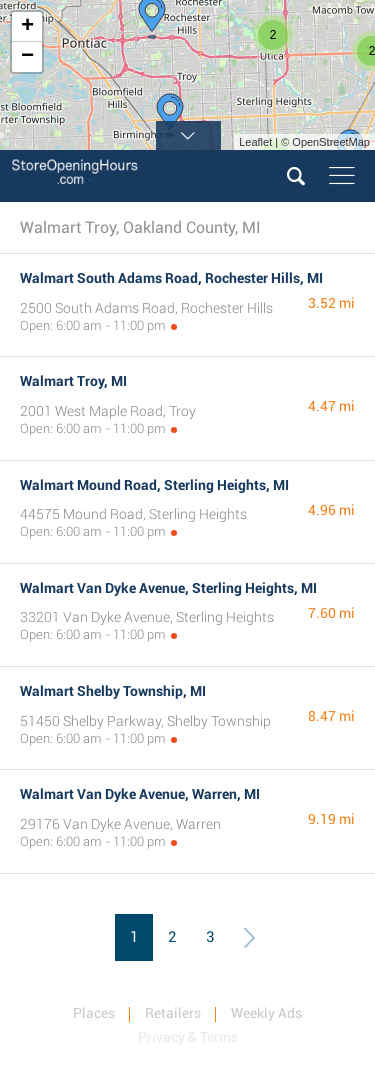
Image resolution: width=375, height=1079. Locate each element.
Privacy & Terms (188, 1037)
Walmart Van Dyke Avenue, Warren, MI (140, 794)
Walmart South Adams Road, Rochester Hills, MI (171, 278)
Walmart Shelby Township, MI (113, 691)
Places (94, 1013)
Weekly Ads (266, 1013)
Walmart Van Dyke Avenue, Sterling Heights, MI (168, 588)
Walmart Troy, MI (73, 381)
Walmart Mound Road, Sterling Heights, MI (154, 485)
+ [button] (27, 27)
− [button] (27, 57)
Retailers (173, 1013)
